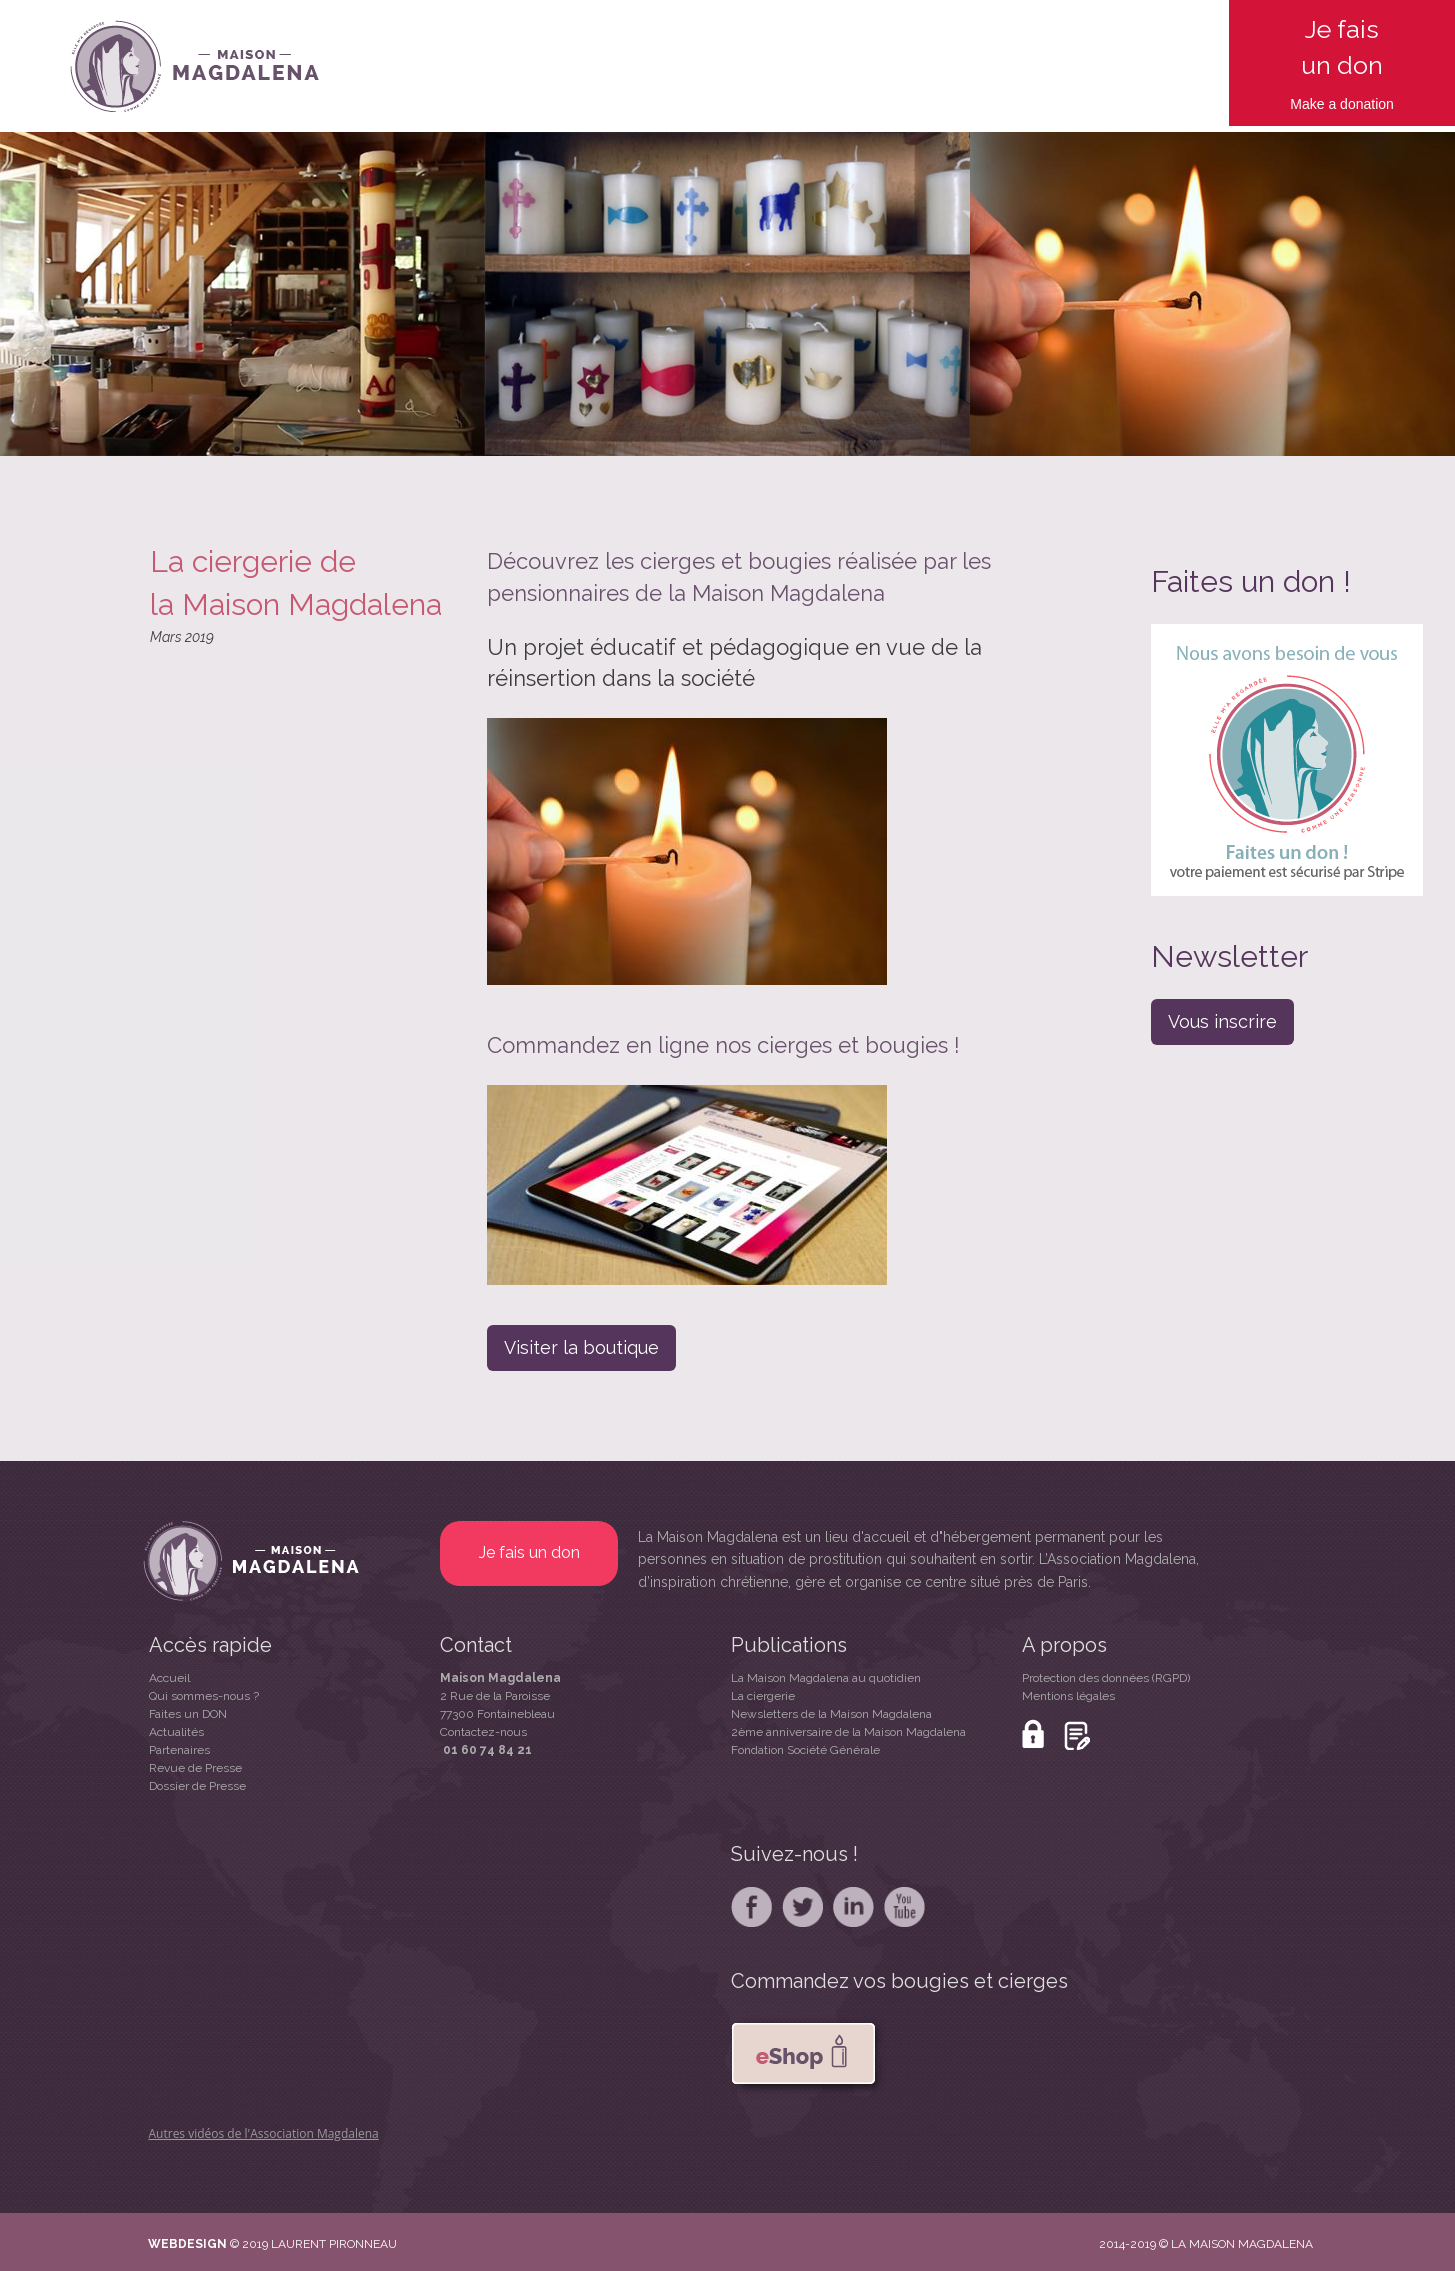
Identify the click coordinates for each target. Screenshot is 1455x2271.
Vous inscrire (1222, 1021)
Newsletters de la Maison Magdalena (831, 1714)
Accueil (169, 1678)
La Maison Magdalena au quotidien (826, 1678)
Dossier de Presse (197, 1786)
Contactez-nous (483, 1732)
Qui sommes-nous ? (204, 1696)
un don (1342, 65)
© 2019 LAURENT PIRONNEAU (313, 2244)
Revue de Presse (195, 1768)
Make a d (1319, 104)
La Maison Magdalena (708, 1537)
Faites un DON (188, 1714)
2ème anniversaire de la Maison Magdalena (848, 1732)
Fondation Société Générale (805, 1750)
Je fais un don (529, 1552)
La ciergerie (763, 1696)
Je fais (1342, 29)
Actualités (176, 1732)
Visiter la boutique (581, 1347)
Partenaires (179, 1750)
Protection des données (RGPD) (1106, 1678)
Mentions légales (1068, 1696)
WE (158, 2244)
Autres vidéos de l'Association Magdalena (264, 2133)
